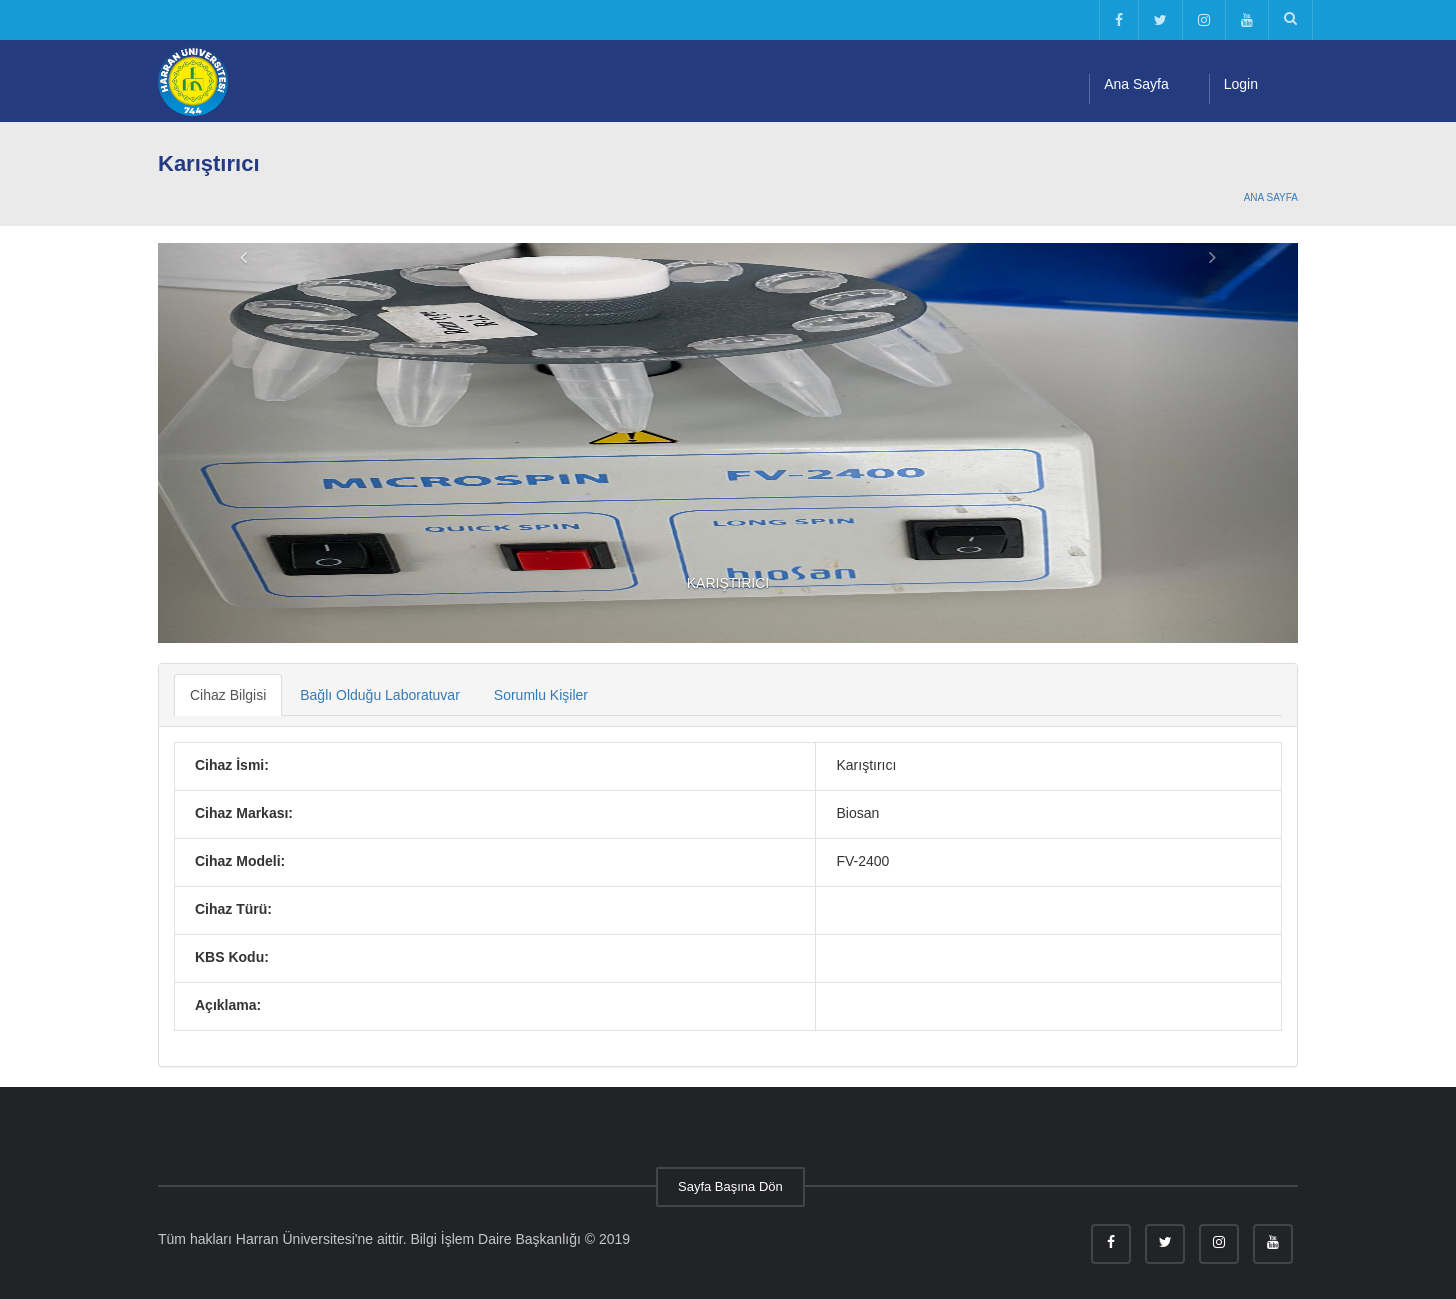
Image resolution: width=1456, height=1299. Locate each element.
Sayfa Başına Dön (730, 1186)
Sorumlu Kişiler (541, 695)
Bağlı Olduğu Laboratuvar (380, 695)
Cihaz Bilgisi (228, 695)
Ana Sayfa (1136, 84)
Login (1241, 84)
